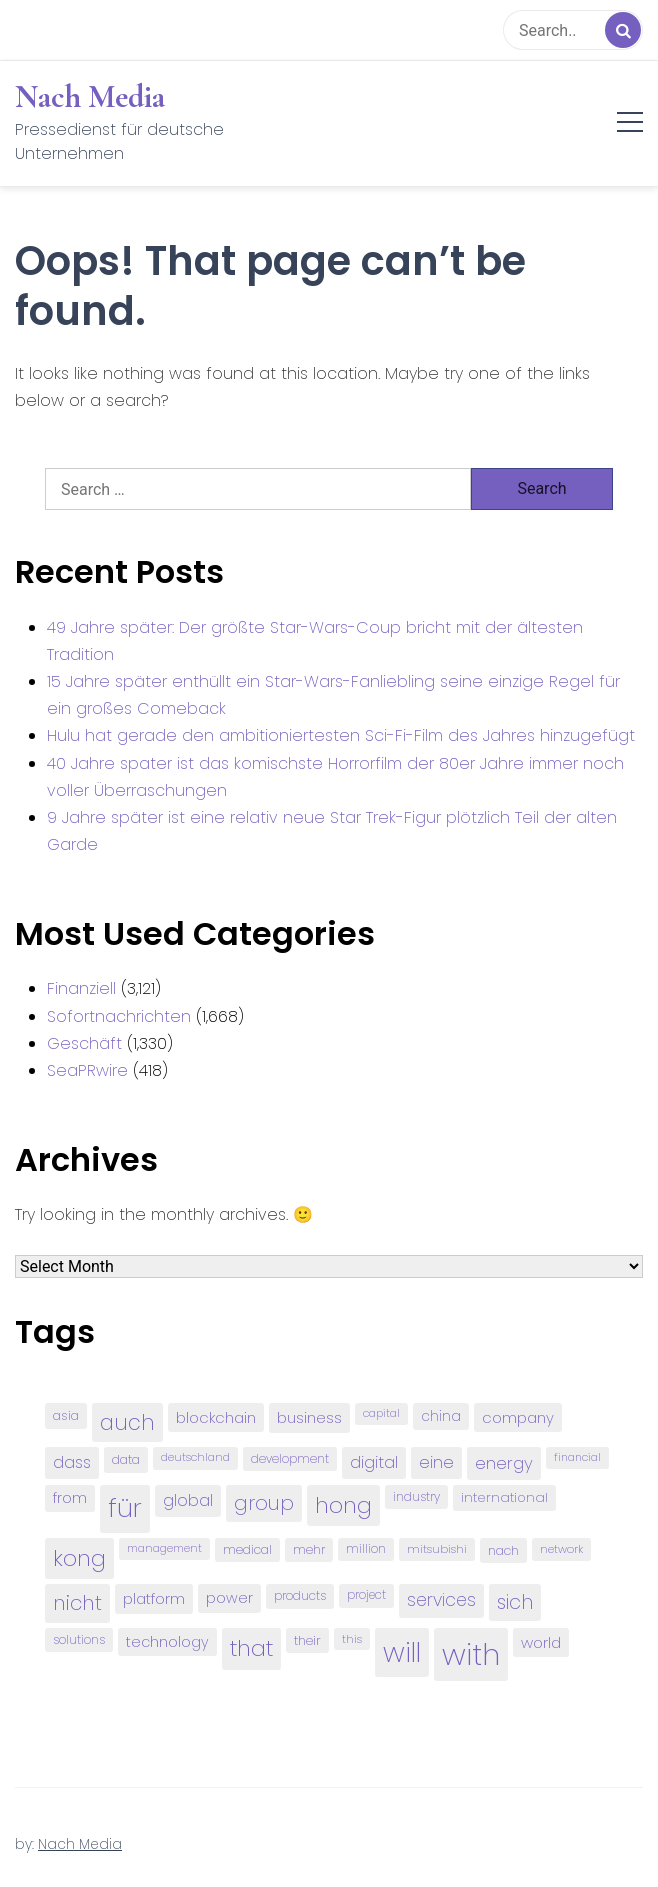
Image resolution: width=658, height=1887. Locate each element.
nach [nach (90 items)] (503, 1550)
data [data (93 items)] (126, 1459)
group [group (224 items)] (264, 1503)
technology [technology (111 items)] (167, 1642)
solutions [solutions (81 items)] (79, 1640)
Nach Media (90, 97)
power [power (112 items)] (229, 1598)
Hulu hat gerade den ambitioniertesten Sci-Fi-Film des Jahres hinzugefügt (341, 735)
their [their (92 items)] (307, 1640)
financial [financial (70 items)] (577, 1457)
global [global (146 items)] (188, 1500)
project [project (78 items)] (366, 1595)
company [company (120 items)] (518, 1417)
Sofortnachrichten (119, 1016)
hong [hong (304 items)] (343, 1505)
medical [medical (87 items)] (247, 1549)
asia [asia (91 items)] (66, 1415)
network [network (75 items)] (561, 1549)
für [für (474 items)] (125, 1508)
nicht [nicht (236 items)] (77, 1603)
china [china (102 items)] (441, 1416)
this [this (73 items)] (352, 1639)
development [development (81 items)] (290, 1459)
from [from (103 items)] (70, 1498)
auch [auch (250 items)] (127, 1422)
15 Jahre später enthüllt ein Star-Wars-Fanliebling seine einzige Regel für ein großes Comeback (333, 695)
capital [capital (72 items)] (381, 1413)
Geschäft (84, 1043)
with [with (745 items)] (471, 1654)
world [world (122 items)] (541, 1642)
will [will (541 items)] (402, 1652)
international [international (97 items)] (504, 1497)
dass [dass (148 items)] (72, 1462)
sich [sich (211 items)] (515, 1602)
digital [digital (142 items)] (374, 1462)
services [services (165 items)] (441, 1600)
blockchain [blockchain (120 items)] (216, 1417)
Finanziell (81, 988)
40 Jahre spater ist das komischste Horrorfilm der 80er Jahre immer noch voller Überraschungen (335, 777)
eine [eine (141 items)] (436, 1462)
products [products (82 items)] (300, 1595)
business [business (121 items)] (309, 1417)
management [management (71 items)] (164, 1548)
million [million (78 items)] (366, 1549)
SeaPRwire (87, 1070)
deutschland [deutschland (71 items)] (195, 1457)
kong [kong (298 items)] (79, 1558)
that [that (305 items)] (251, 1648)
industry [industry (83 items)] (416, 1496)
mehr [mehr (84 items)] (309, 1549)
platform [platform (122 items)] (154, 1598)
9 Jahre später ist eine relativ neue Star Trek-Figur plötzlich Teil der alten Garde (332, 831)
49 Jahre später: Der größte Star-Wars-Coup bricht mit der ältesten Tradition (315, 641)
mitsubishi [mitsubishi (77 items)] (437, 1549)
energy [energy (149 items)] (504, 1463)
